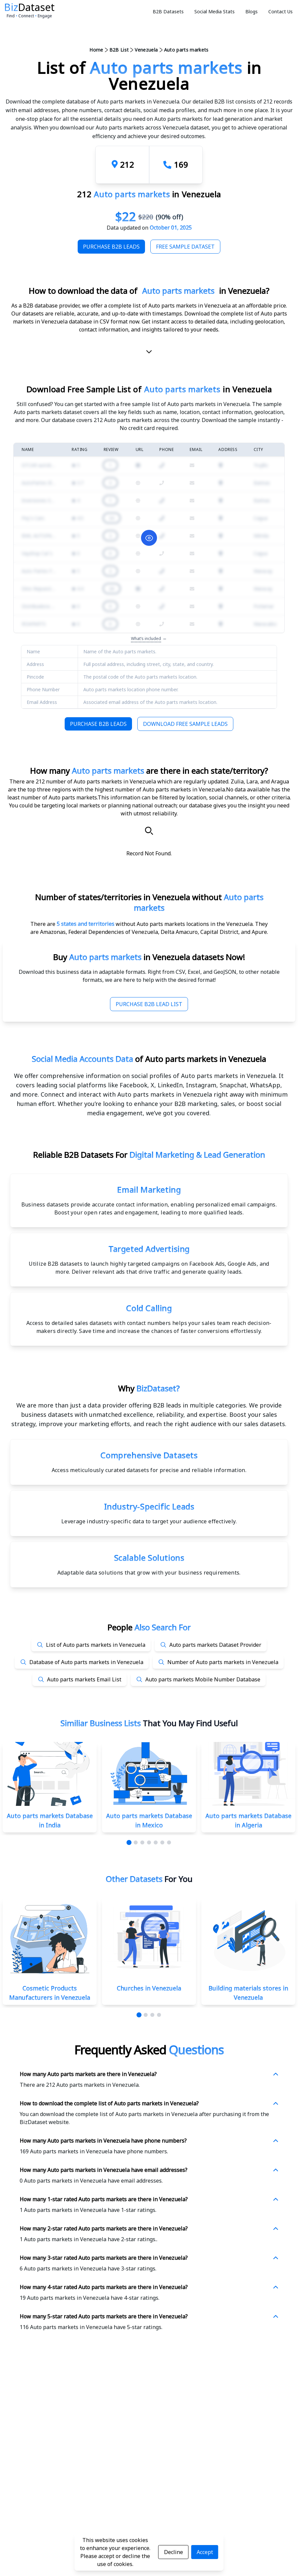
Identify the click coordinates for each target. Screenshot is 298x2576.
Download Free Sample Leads (185, 724)
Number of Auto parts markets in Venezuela (222, 1662)
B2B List (119, 50)
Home (96, 50)
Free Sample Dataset (185, 246)
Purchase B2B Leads (111, 246)
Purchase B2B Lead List (149, 1004)
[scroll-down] (149, 353)
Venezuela (146, 50)
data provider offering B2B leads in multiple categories (167, 1405)
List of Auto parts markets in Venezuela (95, 1644)
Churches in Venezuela (149, 1988)
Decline (173, 2552)
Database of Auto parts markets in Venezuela (86, 1662)
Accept (205, 2552)
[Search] (149, 831)
